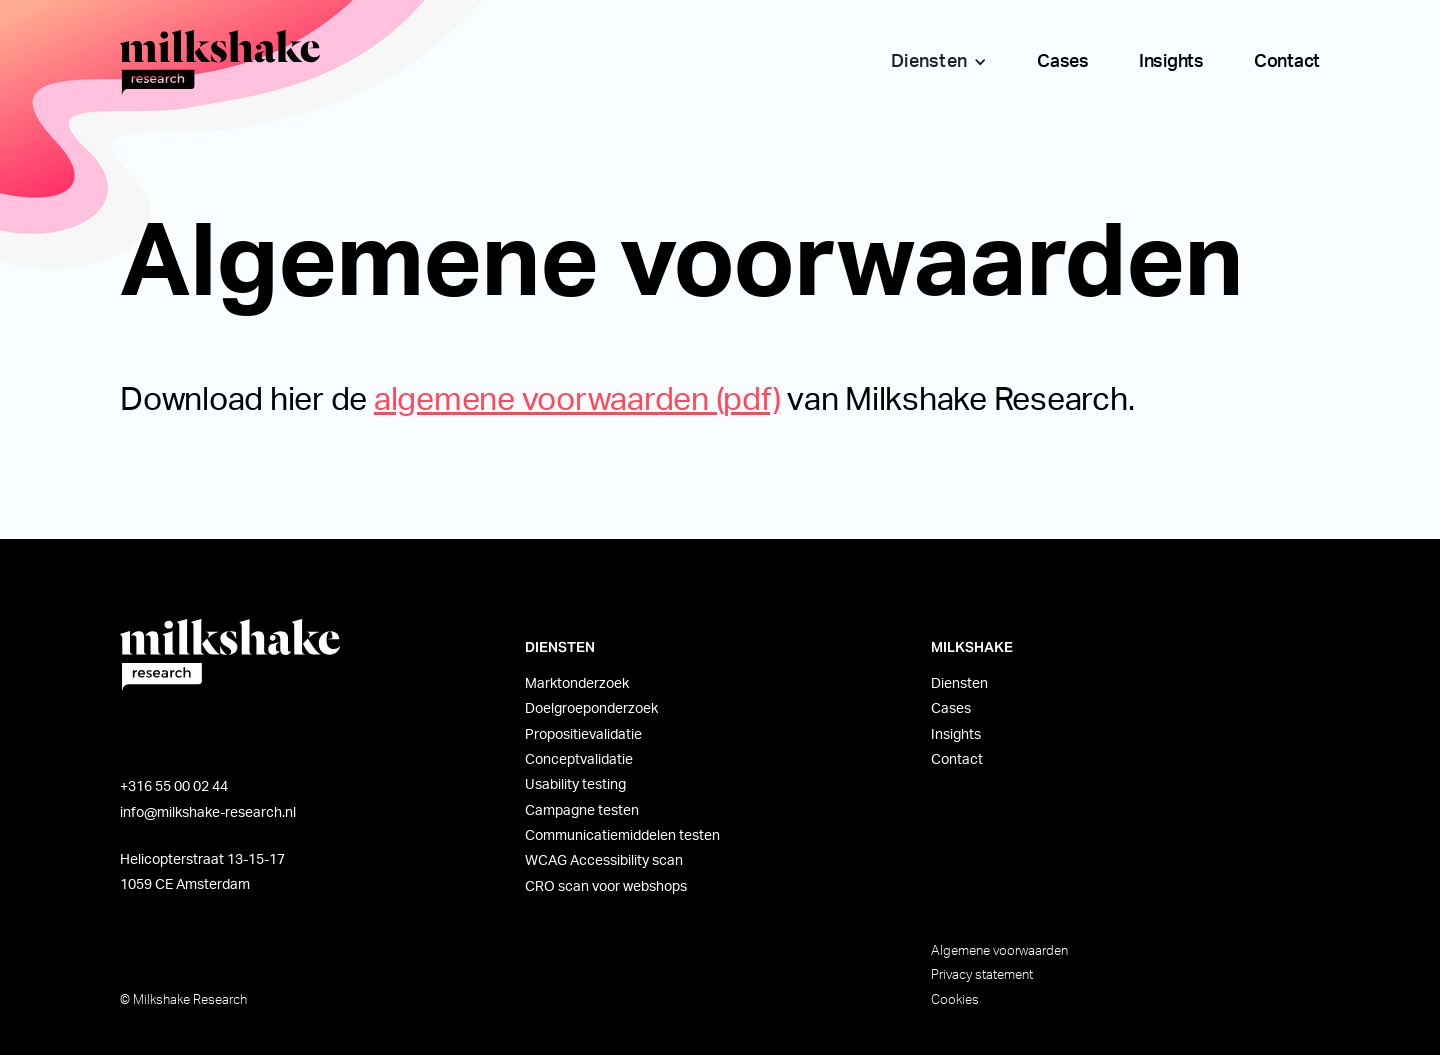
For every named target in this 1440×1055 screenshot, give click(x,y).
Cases (1063, 62)
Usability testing (575, 785)
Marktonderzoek (577, 684)
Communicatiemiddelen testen (622, 836)
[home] (220, 62)
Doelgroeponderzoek (591, 709)
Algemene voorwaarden (999, 951)
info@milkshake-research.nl (208, 813)
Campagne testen (582, 811)
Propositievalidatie (583, 735)
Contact (1287, 62)
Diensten (959, 684)
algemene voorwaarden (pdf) (577, 400)
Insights (1171, 62)
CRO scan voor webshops (606, 887)
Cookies (955, 1000)
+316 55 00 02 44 (174, 787)
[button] (934, 62)
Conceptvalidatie (579, 760)
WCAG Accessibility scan (604, 861)
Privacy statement (982, 975)
